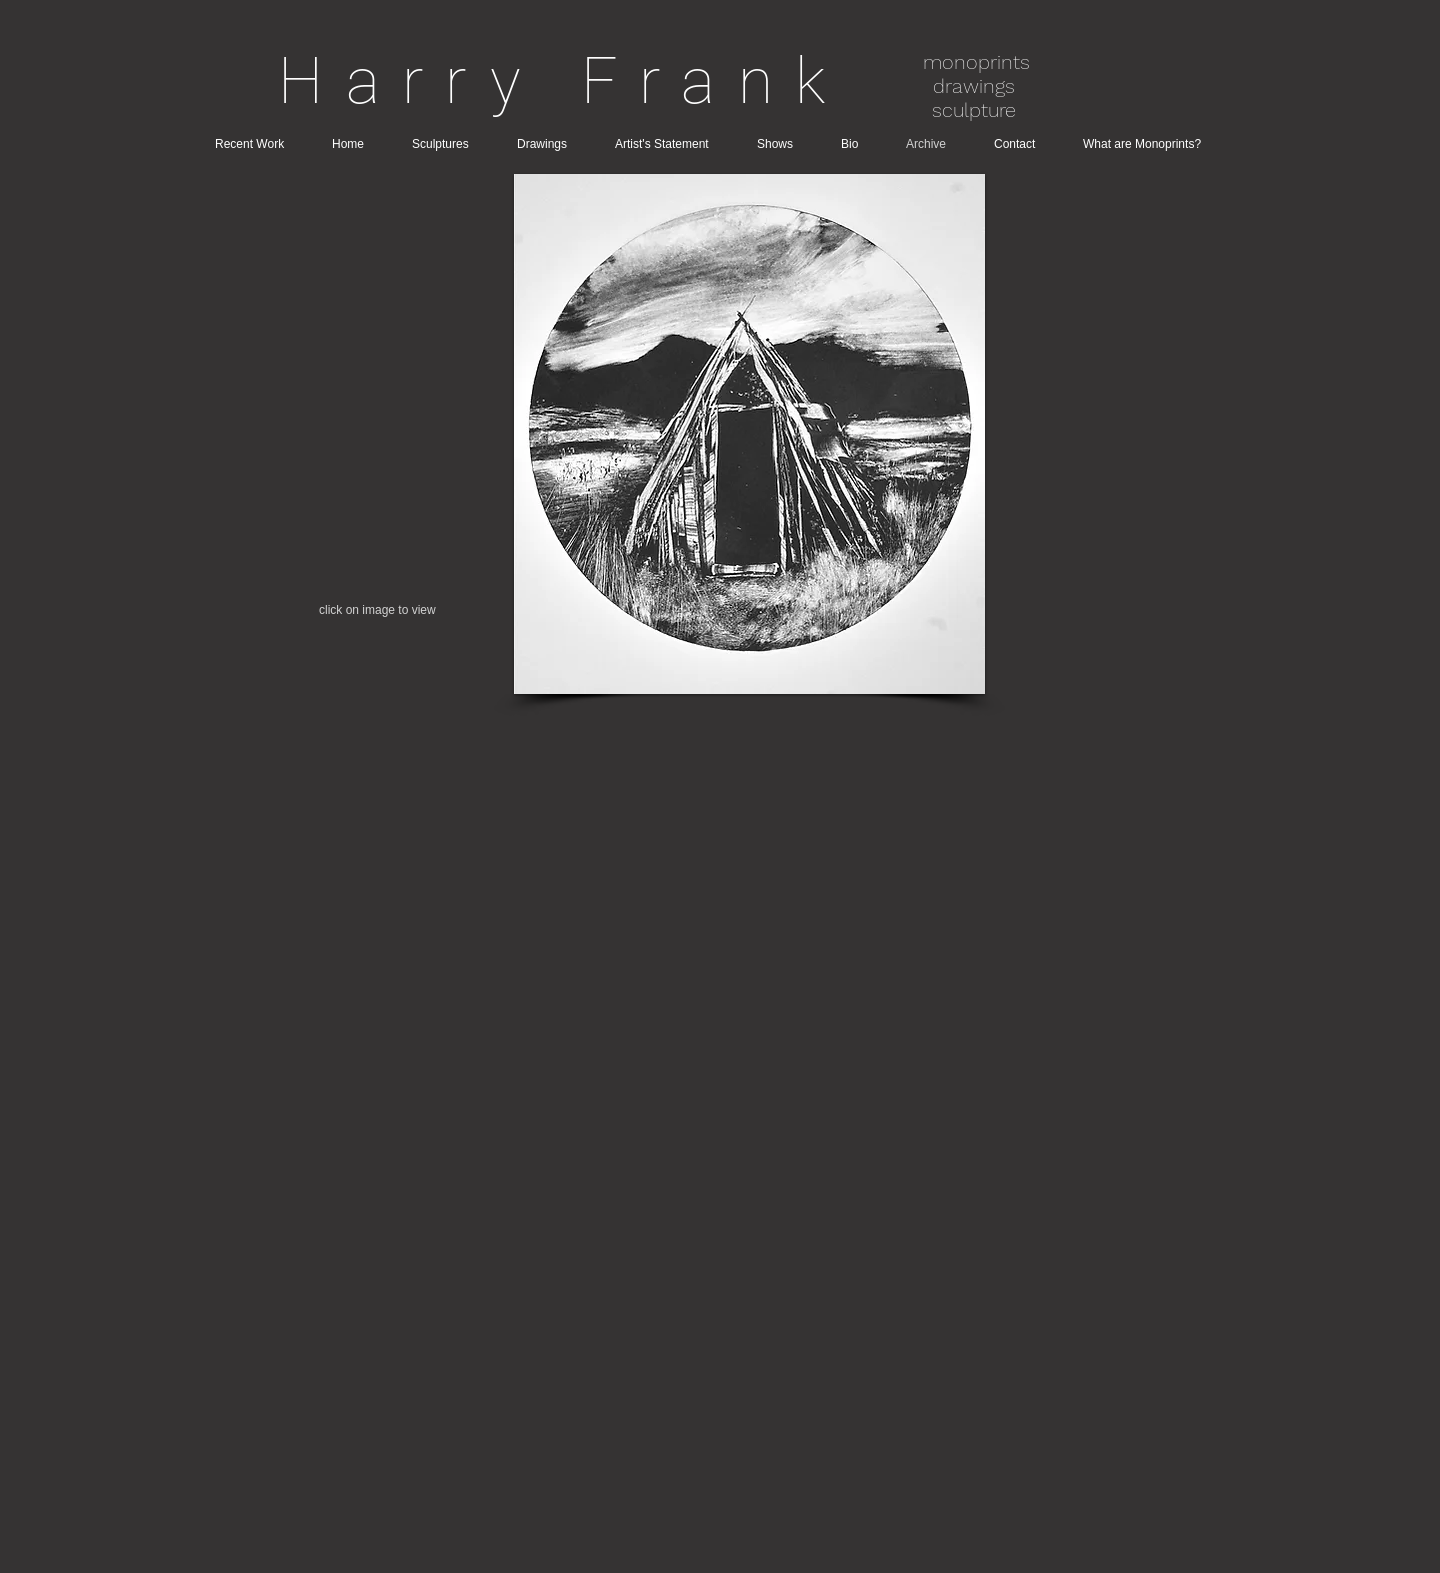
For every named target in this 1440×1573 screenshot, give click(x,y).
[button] (749, 434)
